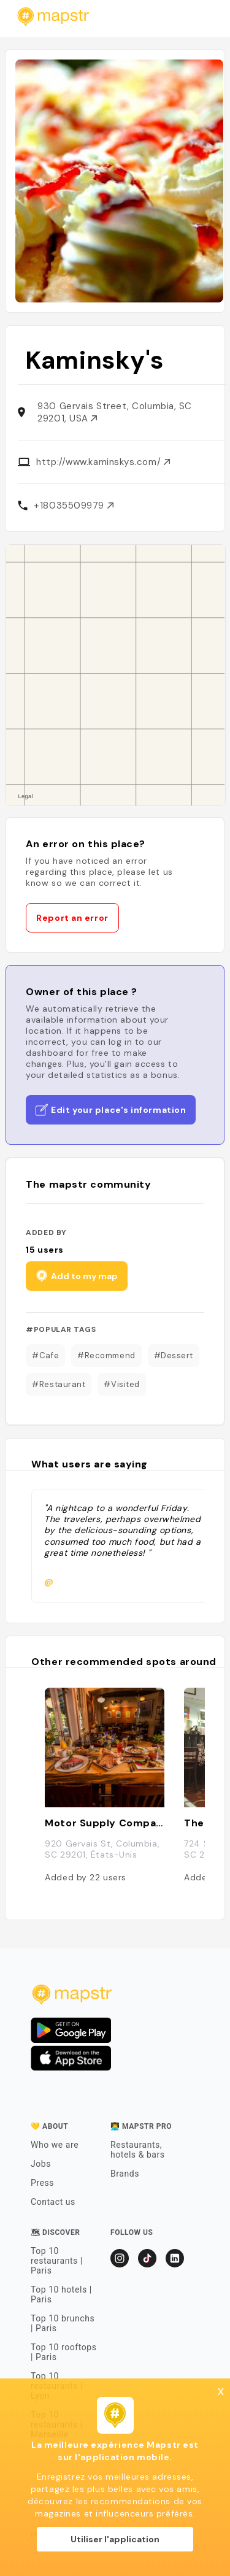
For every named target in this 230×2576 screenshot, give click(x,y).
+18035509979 (73, 505)
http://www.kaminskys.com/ (102, 462)
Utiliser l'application (115, 2539)
